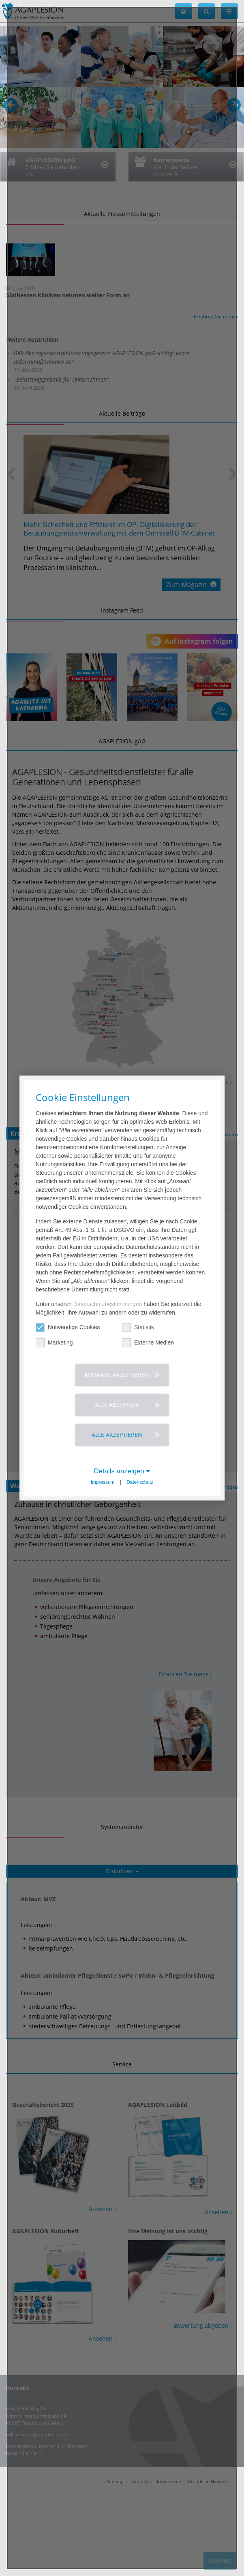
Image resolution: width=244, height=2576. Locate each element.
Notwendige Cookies (68, 1327)
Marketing (54, 1342)
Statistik (138, 1327)
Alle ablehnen (117, 1405)
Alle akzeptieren (117, 1434)
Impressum (103, 1482)
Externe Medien (148, 1342)
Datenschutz (139, 1482)
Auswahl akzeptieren (116, 1375)
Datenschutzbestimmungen (107, 1304)
